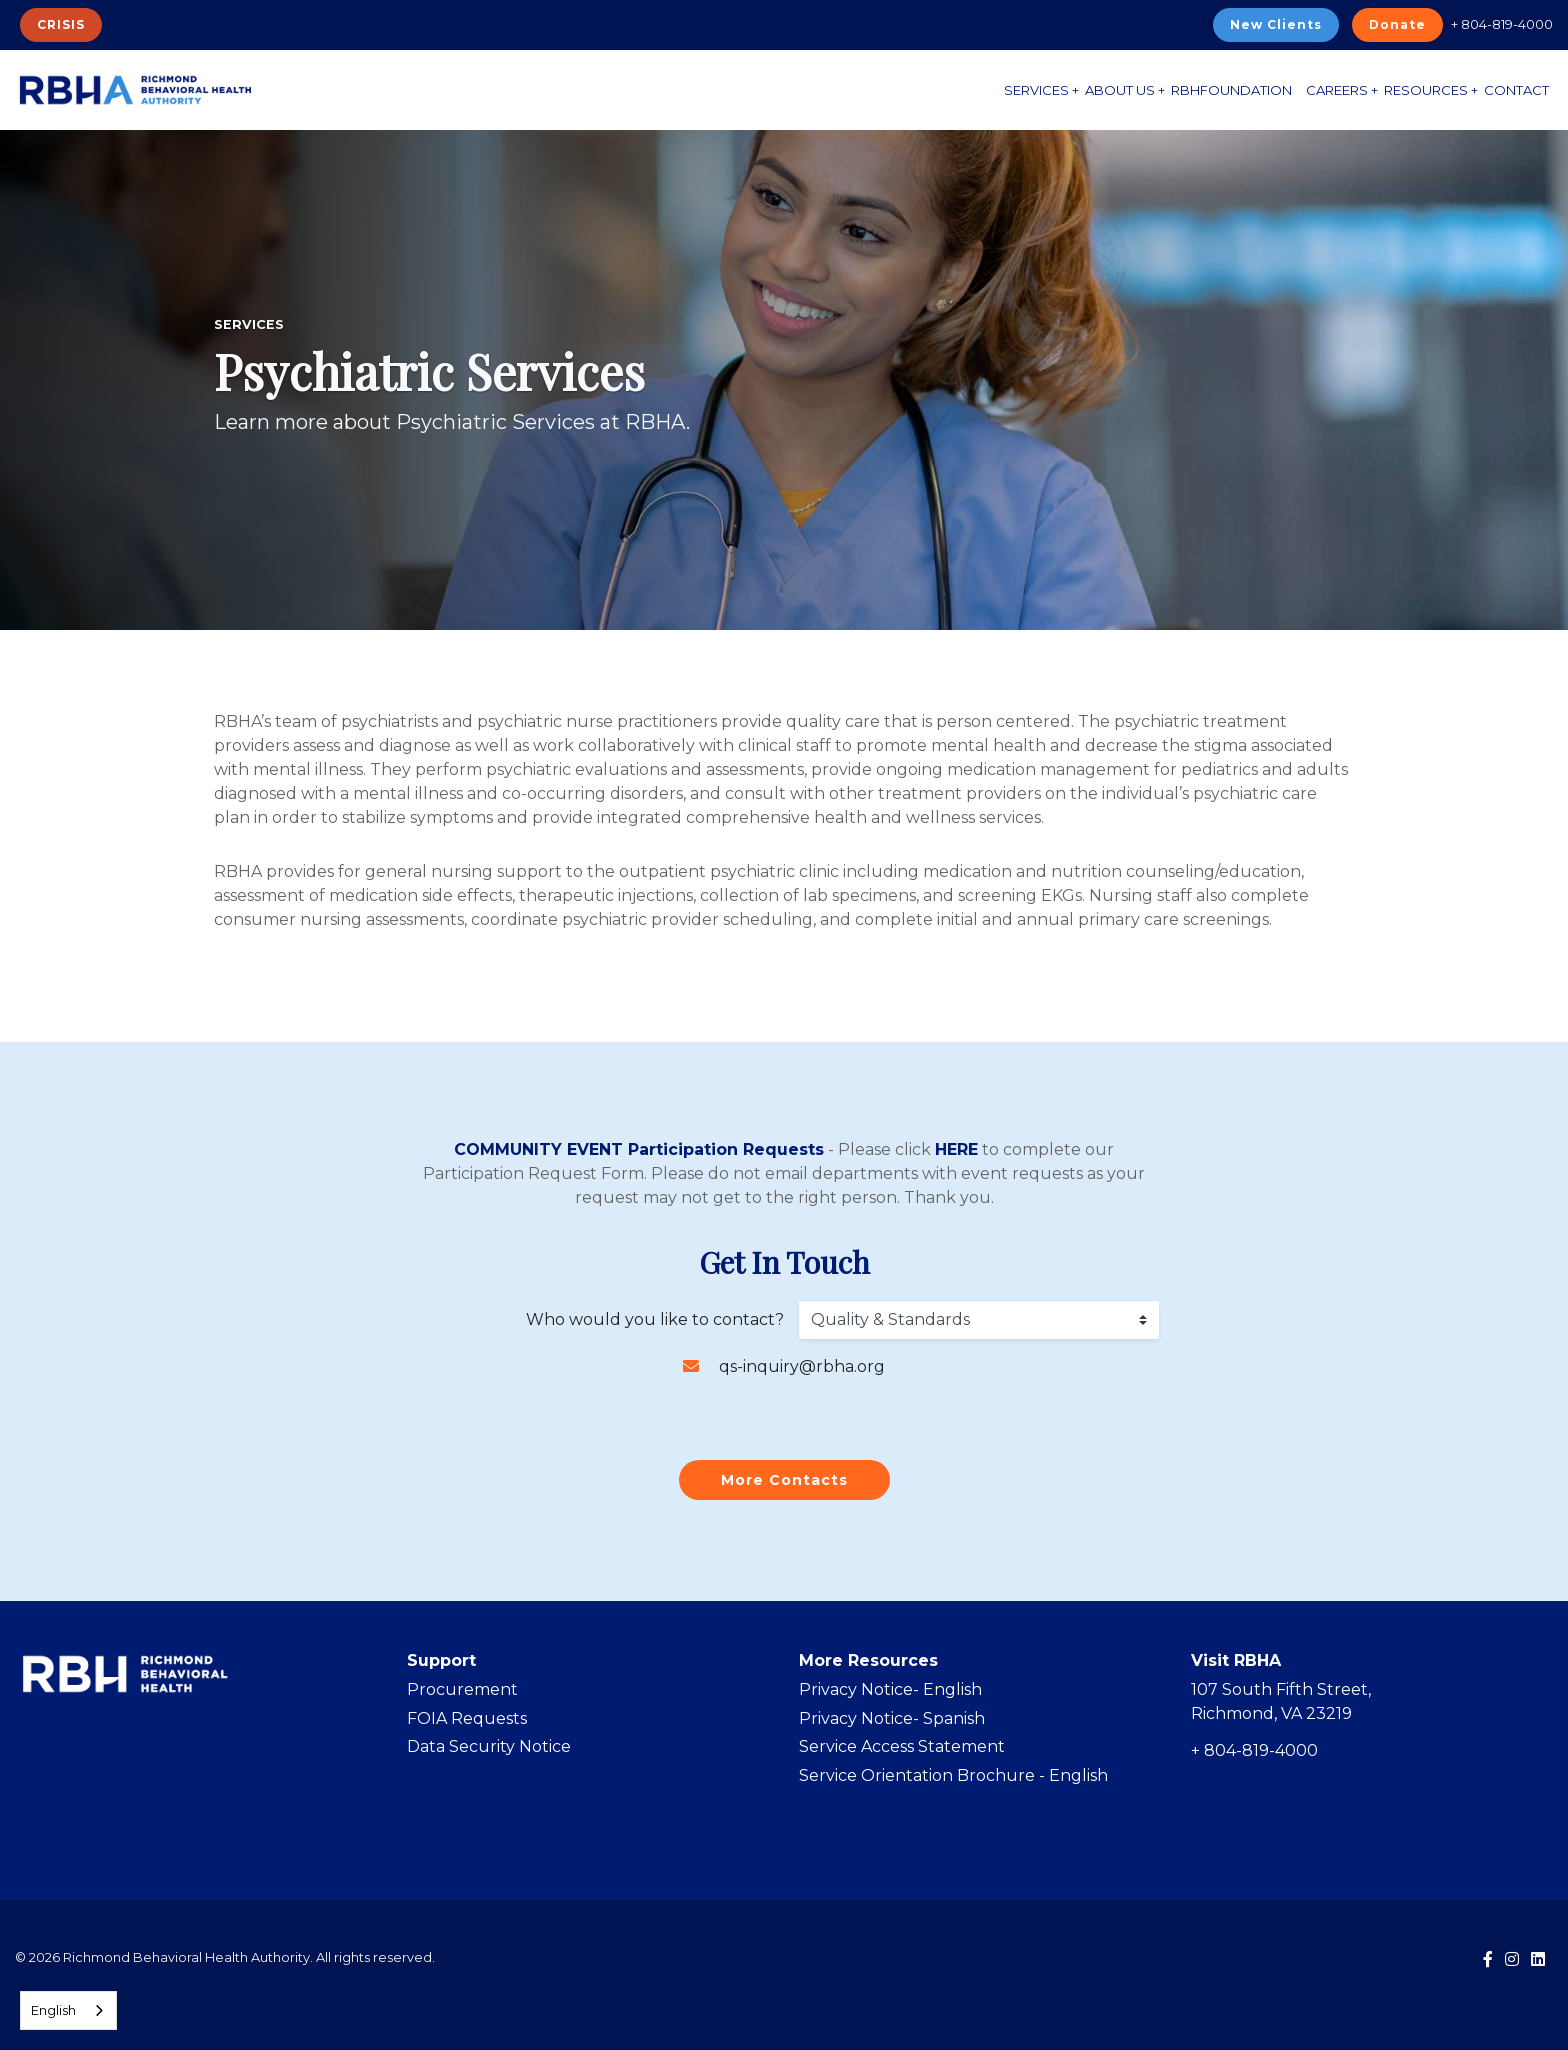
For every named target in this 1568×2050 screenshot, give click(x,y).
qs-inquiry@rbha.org (802, 1366)
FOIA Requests (467, 1718)
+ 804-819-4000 (1502, 24)
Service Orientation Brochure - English (953, 1775)
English (53, 2010)
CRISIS (61, 24)
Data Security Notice (489, 1746)
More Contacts (784, 1480)
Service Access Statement (902, 1746)
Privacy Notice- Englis (885, 1689)
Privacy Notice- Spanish (892, 1718)
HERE (956, 1149)
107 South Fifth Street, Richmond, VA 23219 (1281, 1701)
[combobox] (68, 2010)
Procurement (462, 1689)
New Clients (1276, 24)
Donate (1397, 24)
